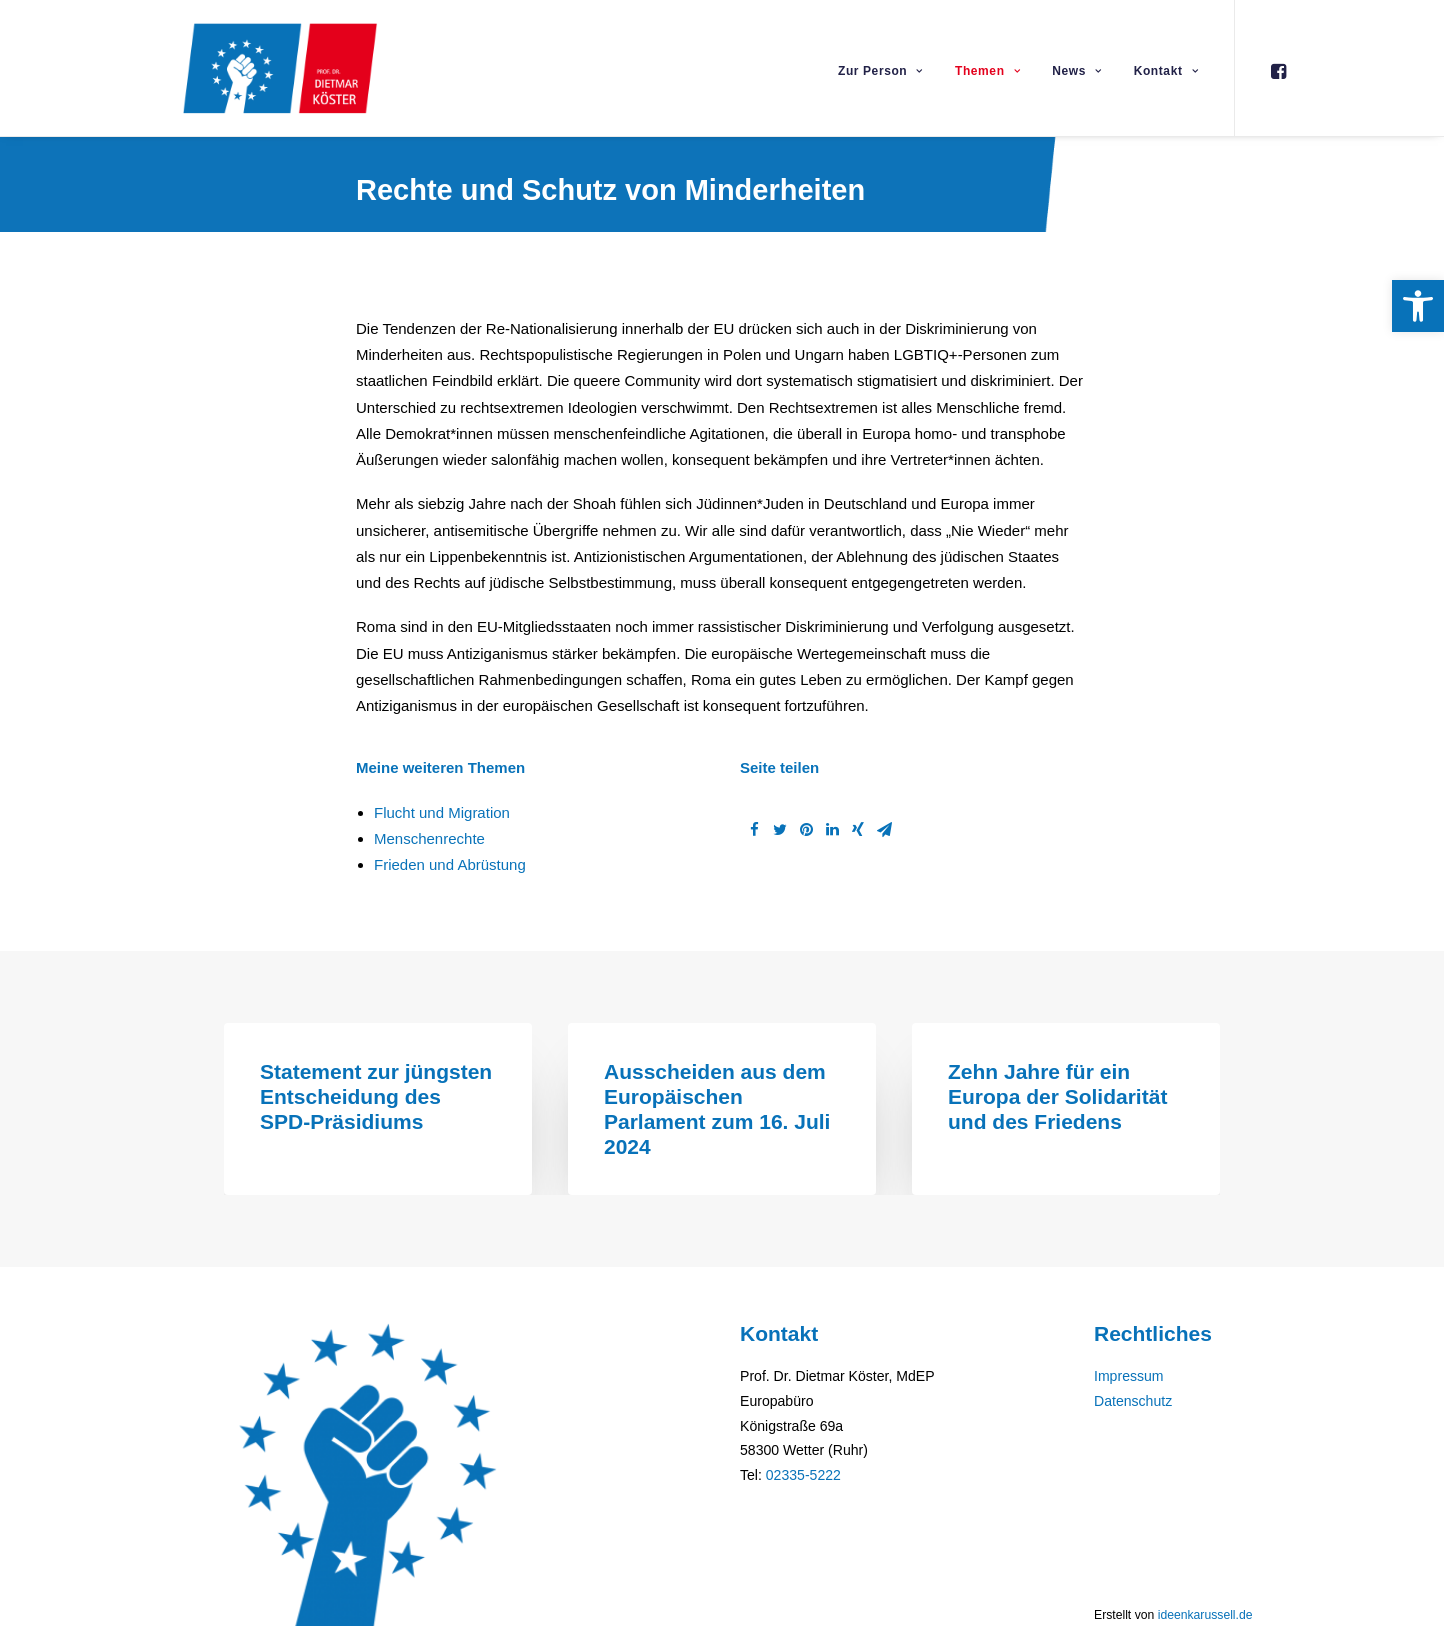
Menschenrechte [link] (429, 838)
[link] (1418, 306)
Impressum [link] (1129, 1376)
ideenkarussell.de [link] (1205, 1615)
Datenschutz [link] (1133, 1401)
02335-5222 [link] (803, 1475)
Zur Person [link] (880, 71)
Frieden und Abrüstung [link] (450, 864)
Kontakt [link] (1166, 71)
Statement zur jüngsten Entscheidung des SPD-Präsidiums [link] (376, 1096)
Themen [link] (987, 71)
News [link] (1076, 71)
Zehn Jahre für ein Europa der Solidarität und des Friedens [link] (1057, 1096)
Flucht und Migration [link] (442, 812)
